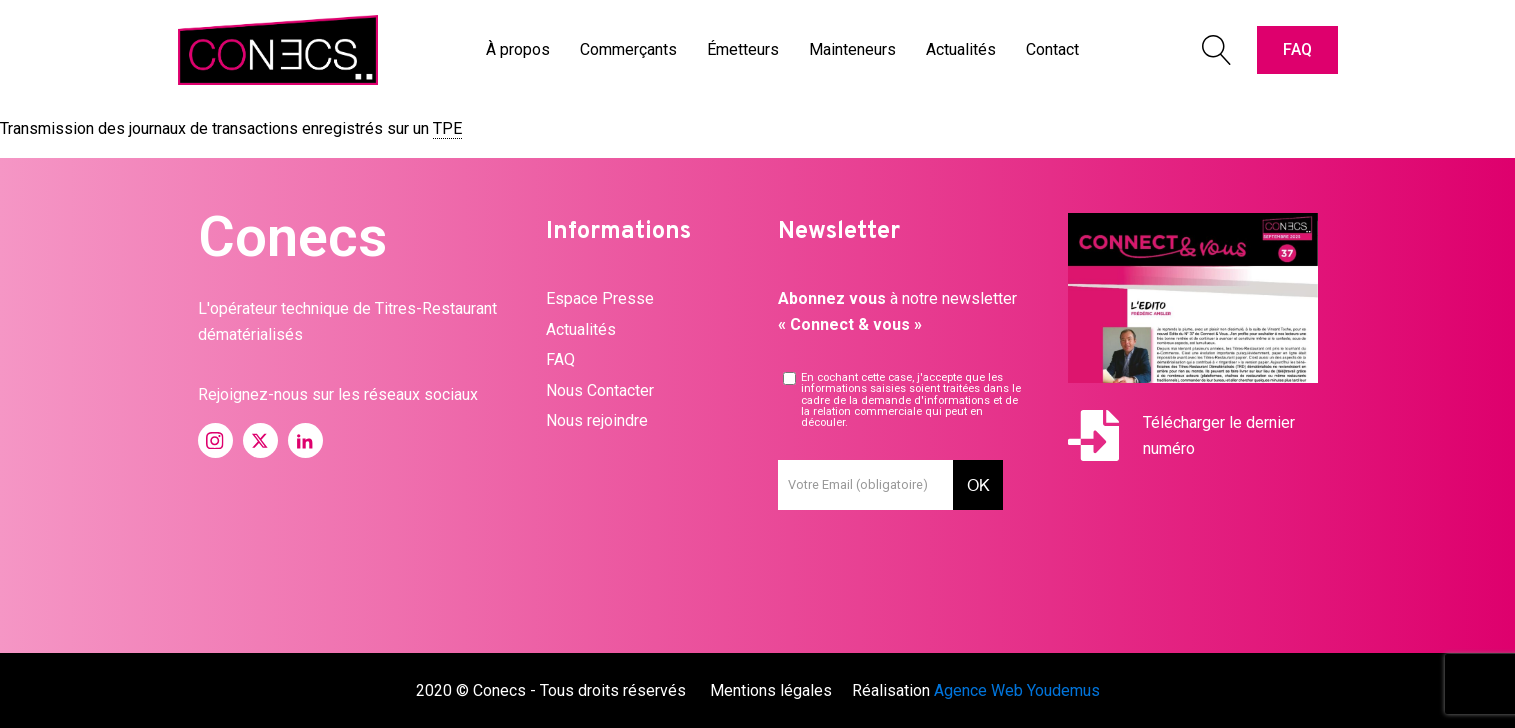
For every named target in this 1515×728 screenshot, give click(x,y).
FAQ (1297, 49)
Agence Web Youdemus (1017, 690)
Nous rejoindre (597, 420)
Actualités (581, 329)
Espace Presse (600, 298)
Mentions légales (771, 690)
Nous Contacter (600, 390)
